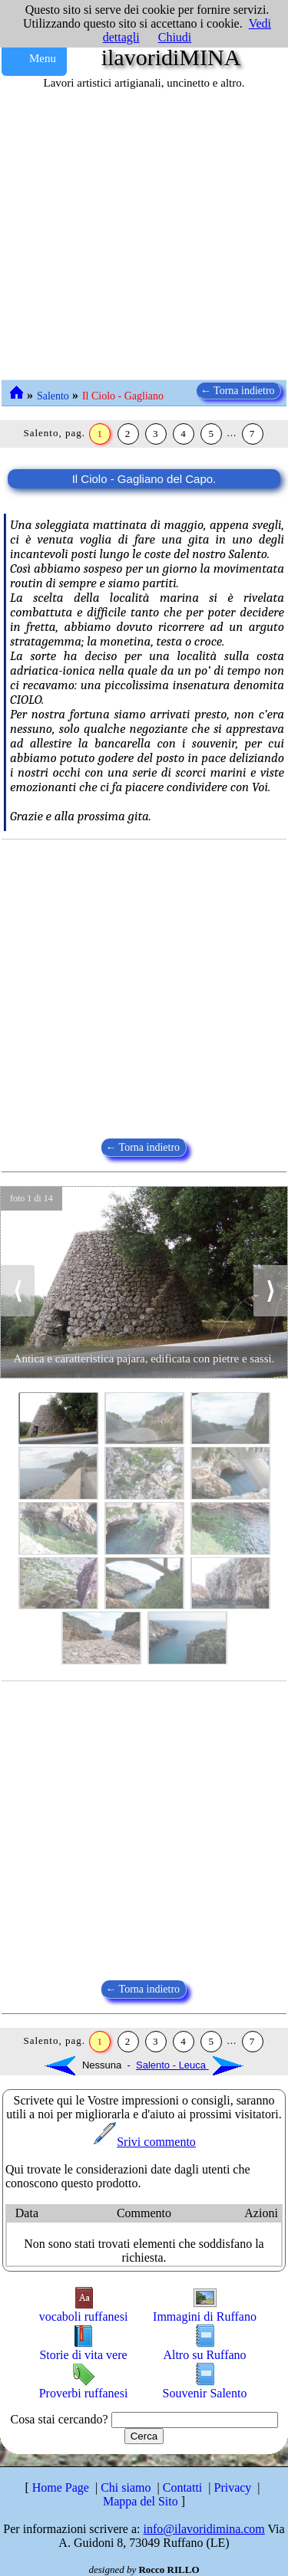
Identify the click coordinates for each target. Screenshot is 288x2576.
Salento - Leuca (189, 2065)
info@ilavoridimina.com (204, 2528)
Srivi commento (144, 2141)
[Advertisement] (144, 236)
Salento (53, 396)
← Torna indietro (238, 390)
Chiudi (175, 37)
